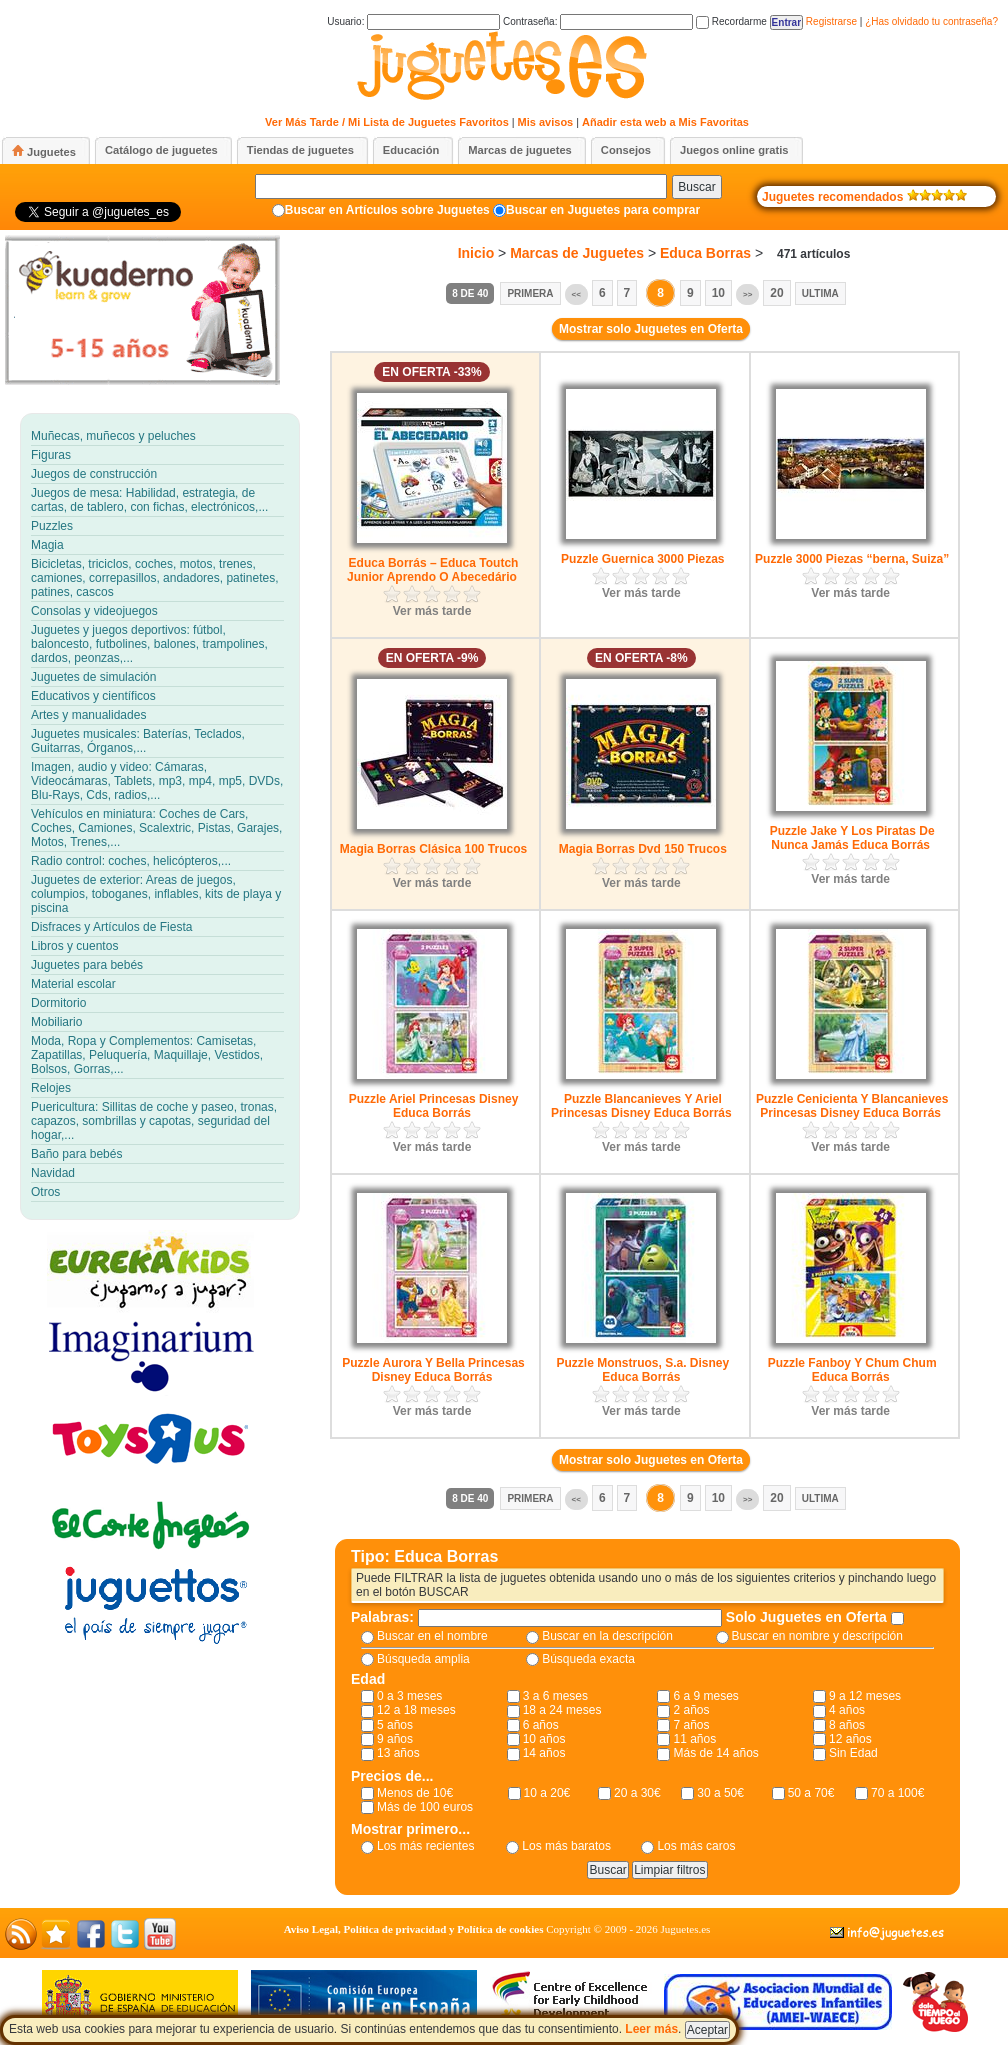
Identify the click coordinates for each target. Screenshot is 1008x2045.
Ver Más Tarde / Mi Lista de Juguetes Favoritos (387, 122)
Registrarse (831, 21)
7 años (691, 1725)
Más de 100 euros (425, 1807)
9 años (395, 1739)
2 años (691, 1710)
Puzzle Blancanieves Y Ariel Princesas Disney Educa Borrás (641, 1106)
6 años (541, 1725)
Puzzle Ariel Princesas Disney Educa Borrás (434, 1106)
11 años (694, 1739)
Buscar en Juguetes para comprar (603, 210)
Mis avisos (546, 122)
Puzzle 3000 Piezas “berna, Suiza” (852, 559)
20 (776, 293)
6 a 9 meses (705, 1696)
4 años (847, 1710)
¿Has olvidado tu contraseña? (931, 21)
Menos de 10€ (415, 1793)
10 (718, 293)
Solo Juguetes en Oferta (808, 1617)
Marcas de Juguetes (577, 253)
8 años (847, 1725)
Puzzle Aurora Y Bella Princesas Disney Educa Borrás (433, 1370)
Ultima (820, 293)
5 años (395, 1725)
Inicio (476, 253)
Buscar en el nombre (432, 1636)
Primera (530, 293)
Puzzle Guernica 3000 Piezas (642, 559)
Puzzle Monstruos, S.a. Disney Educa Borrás (642, 1370)
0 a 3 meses (409, 1696)
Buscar (696, 187)
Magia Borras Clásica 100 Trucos (433, 849)
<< (576, 294)
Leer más (651, 2029)
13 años (398, 1753)
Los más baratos (566, 1846)
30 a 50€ (720, 1793)
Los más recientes (425, 1846)
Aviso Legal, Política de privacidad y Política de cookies (414, 1929)
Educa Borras (705, 253)
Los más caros (696, 1846)
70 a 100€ (897, 1793)
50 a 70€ (811, 1793)
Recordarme (731, 21)
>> (747, 294)
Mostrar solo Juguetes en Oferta (651, 329)
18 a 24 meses (562, 1710)
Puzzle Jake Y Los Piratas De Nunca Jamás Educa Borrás (852, 838)
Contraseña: (598, 21)
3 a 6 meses (555, 1696)
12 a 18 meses (416, 1710)
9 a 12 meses (865, 1696)
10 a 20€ (547, 1793)
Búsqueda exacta (588, 1659)
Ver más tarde (432, 611)
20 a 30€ (637, 1793)
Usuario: (413, 21)
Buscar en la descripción (607, 1636)
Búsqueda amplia (423, 1659)
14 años (544, 1753)
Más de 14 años (715, 1753)
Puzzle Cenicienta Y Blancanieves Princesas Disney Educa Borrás (852, 1106)
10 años (544, 1739)
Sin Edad (853, 1753)
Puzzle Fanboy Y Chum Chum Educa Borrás (852, 1370)
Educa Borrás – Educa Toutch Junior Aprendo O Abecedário (432, 570)
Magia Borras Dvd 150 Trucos (643, 849)
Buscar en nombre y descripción (817, 1636)
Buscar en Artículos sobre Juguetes (387, 210)
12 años (850, 1739)
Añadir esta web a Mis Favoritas (665, 122)
